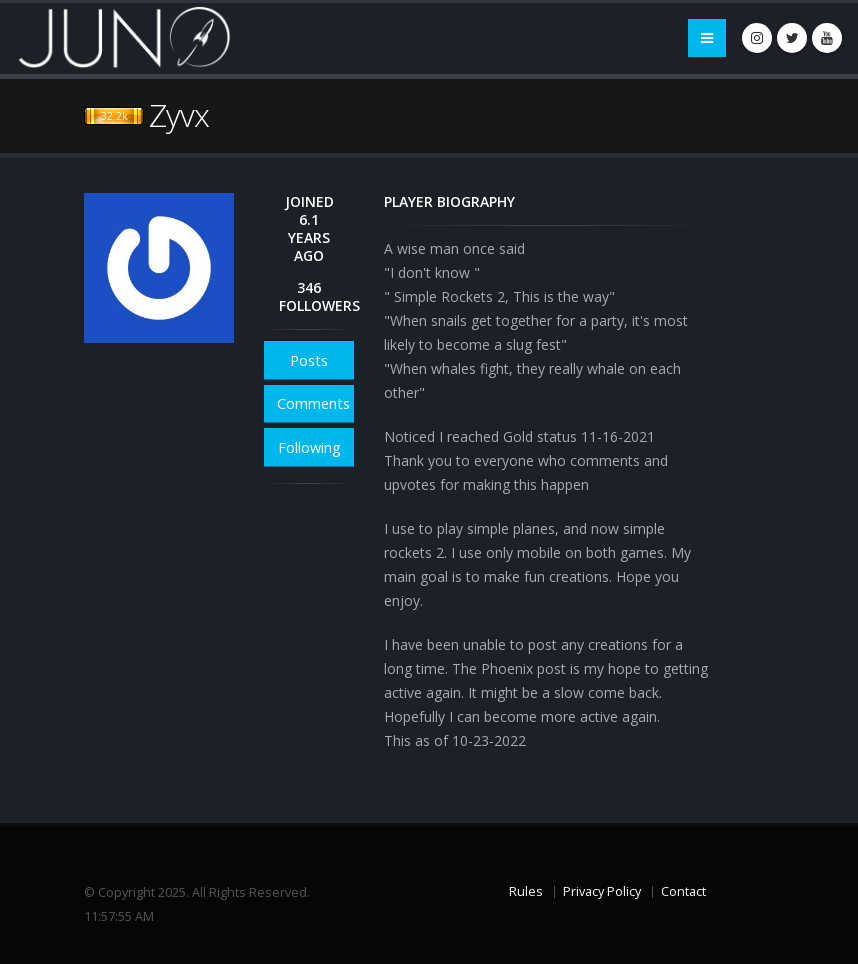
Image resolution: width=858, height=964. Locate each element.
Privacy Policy (602, 891)
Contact (683, 891)
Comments (313, 403)
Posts (309, 360)
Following (309, 447)
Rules (526, 891)
